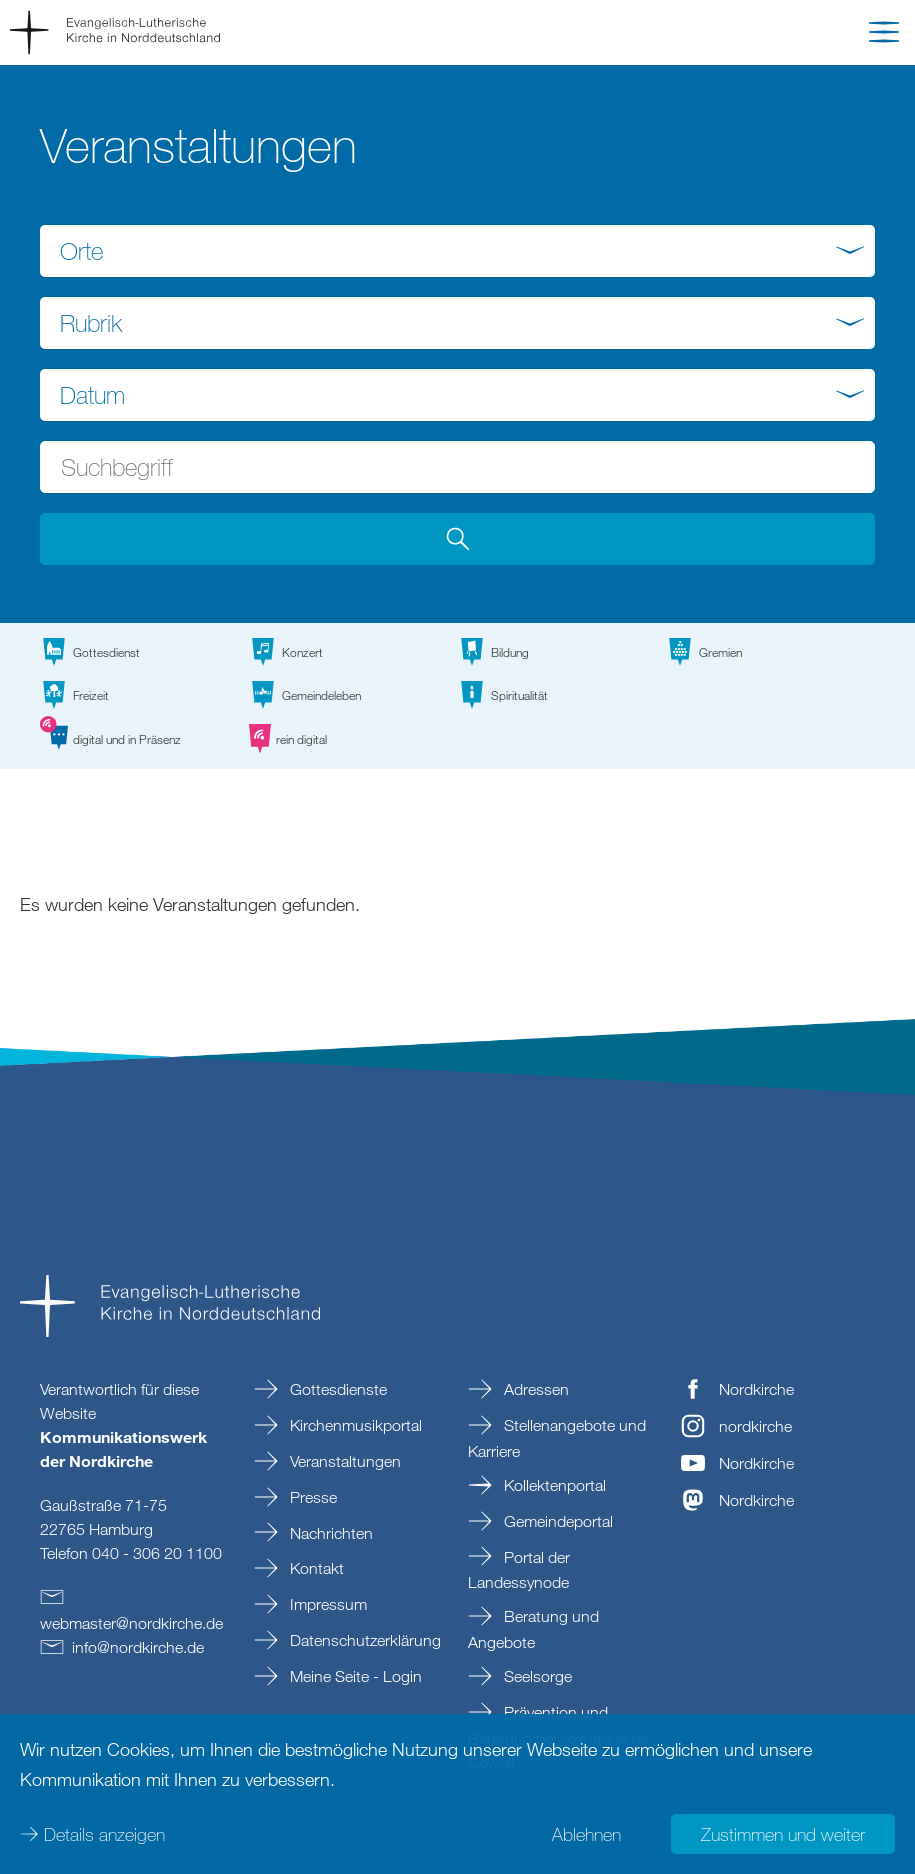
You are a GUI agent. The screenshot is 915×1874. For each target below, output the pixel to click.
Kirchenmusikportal (354, 1425)
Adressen (534, 1389)
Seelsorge (536, 1676)
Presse (311, 1497)
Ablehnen (586, 1834)
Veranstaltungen (343, 1461)
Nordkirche (756, 1389)
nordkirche (755, 1426)
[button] (884, 36)
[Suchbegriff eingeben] (457, 467)
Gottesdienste (336, 1389)
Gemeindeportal (556, 1521)
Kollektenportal (553, 1485)
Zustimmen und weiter (783, 1834)
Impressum (326, 1604)
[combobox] (457, 251)
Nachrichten (329, 1533)
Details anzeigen (104, 1834)
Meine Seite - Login (354, 1676)
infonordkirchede (138, 1647)
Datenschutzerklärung (363, 1640)
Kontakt (315, 1568)
